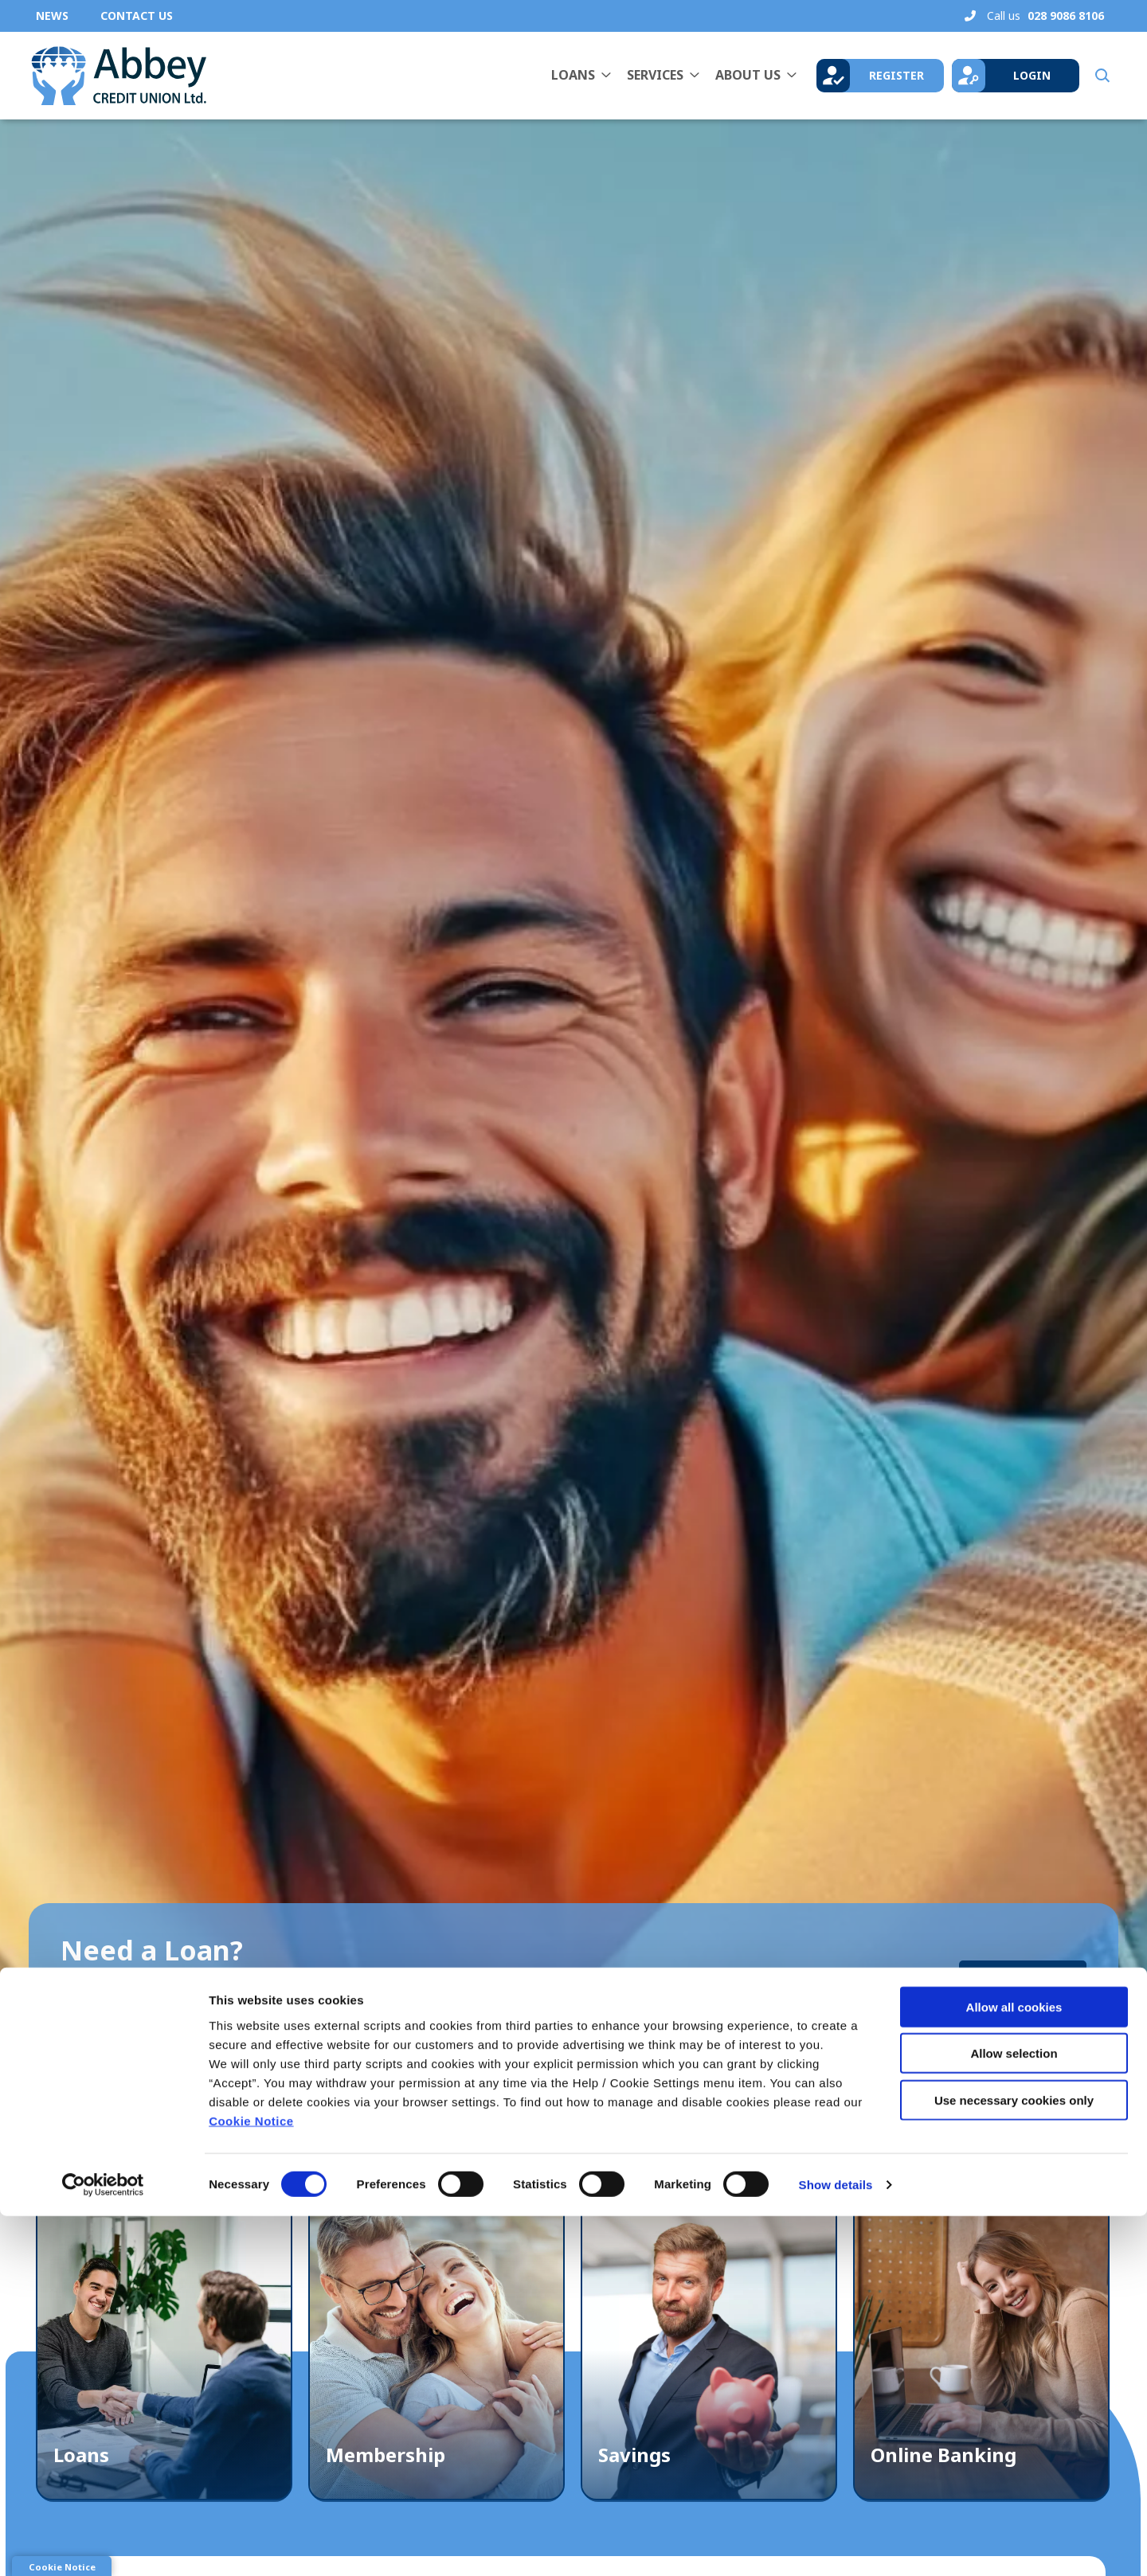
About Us (748, 75)
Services (655, 75)
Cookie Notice (251, 2480)
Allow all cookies (1014, 2366)
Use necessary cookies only (1014, 2459)
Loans (573, 75)
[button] (1101, 75)
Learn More (1022, 1977)
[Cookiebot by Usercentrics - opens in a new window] (103, 2545)
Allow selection (1013, 2413)
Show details (836, 2544)
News (52, 15)
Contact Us (136, 15)
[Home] (115, 75)
